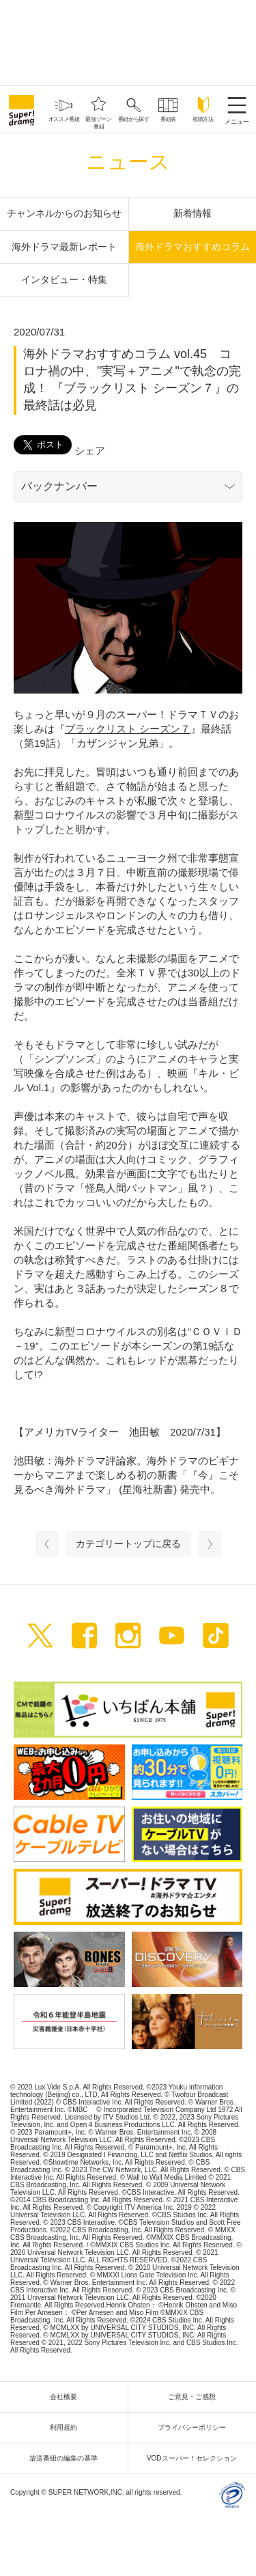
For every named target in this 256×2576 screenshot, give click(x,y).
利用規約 (67, 2427)
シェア (89, 450)
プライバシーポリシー (195, 2427)
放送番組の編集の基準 (66, 2458)
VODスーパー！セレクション (195, 2458)
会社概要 (67, 2396)
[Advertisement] (128, 41)
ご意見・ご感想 (195, 2396)
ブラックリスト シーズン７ (127, 729)
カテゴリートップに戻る (128, 1543)
